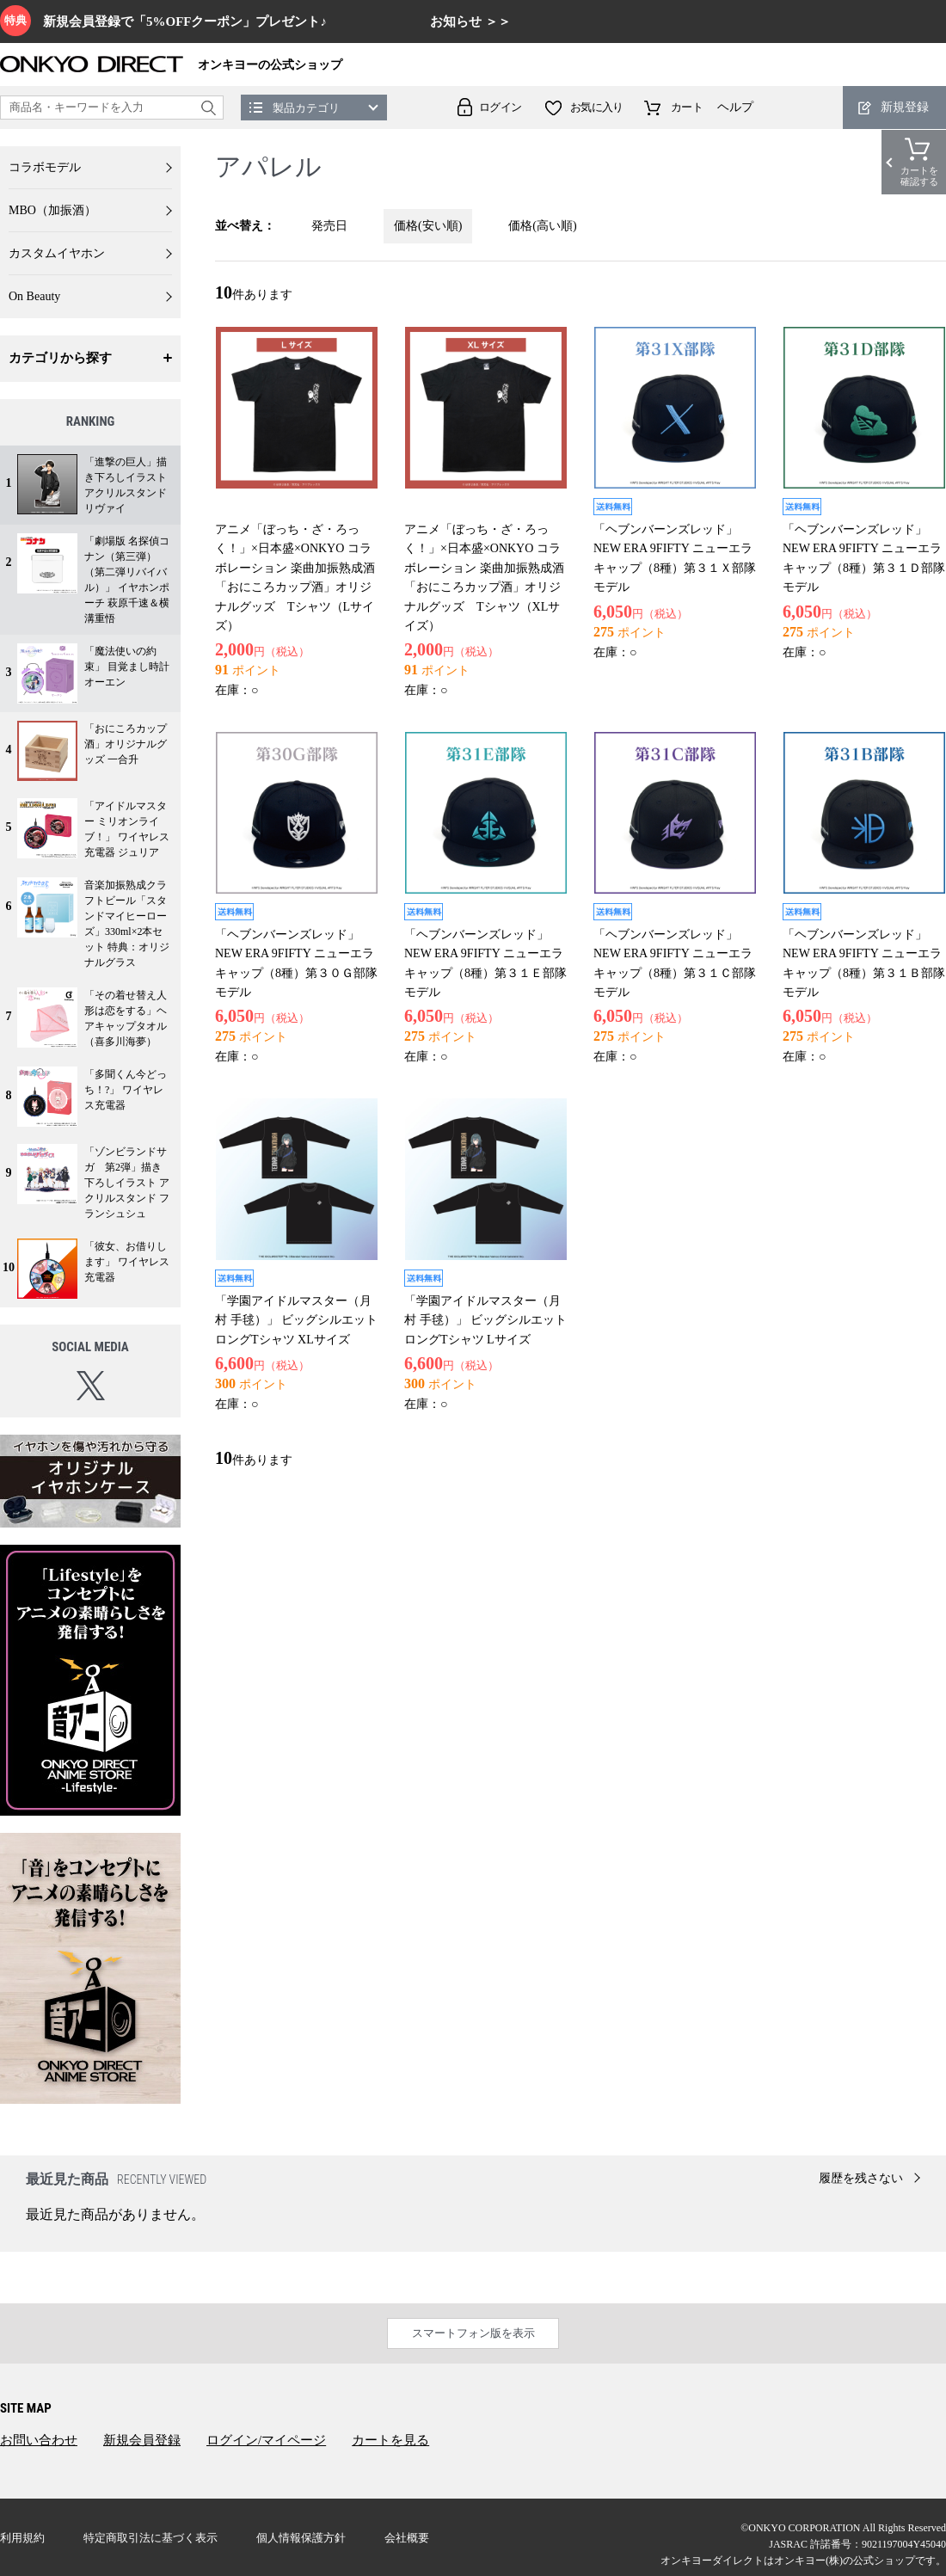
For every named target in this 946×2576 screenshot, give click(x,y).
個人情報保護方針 (301, 2537)
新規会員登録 (142, 2440)
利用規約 (22, 2537)
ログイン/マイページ (266, 2440)
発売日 (329, 225)
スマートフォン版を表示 (473, 2333)
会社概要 (406, 2537)
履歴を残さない (861, 2178)
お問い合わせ (38, 2440)
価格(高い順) (542, 225)
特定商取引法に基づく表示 (150, 2537)
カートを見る (390, 2440)
